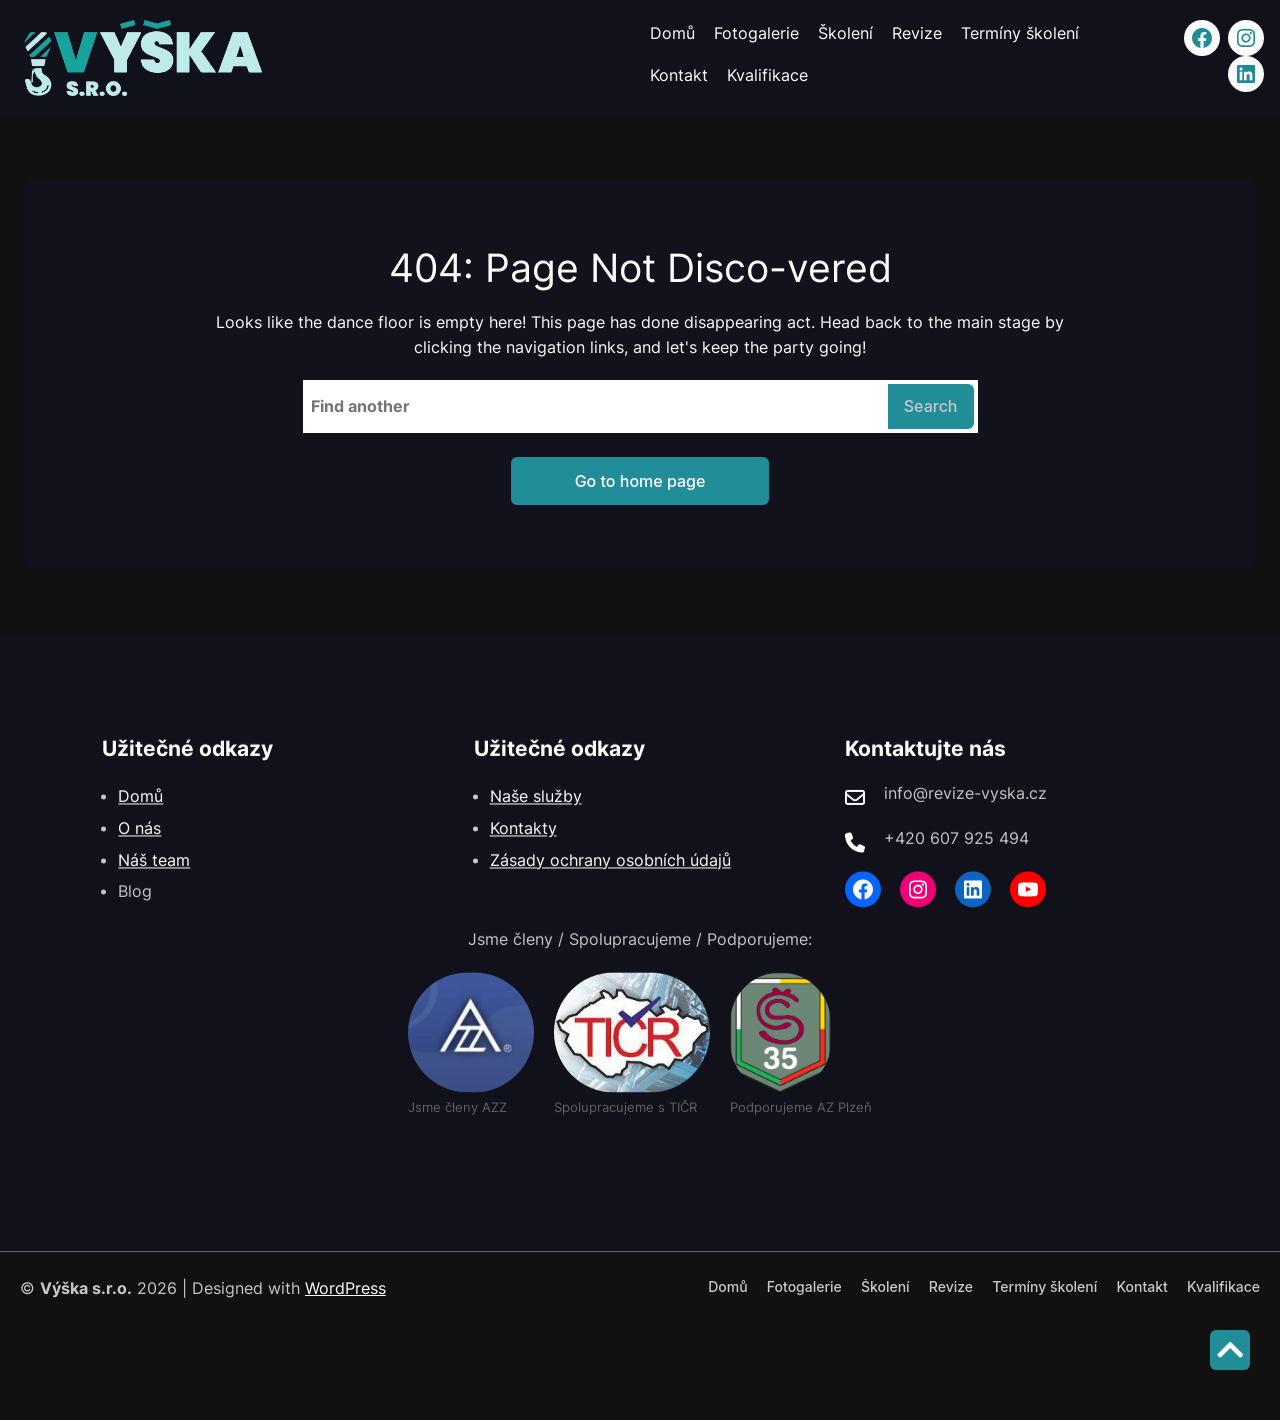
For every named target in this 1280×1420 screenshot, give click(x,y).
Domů (140, 812)
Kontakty (523, 844)
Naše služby (536, 812)
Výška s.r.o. (86, 1288)
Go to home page (640, 481)
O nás (139, 844)
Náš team (154, 876)
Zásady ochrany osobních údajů (610, 876)
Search (931, 406)
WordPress (345, 1288)
